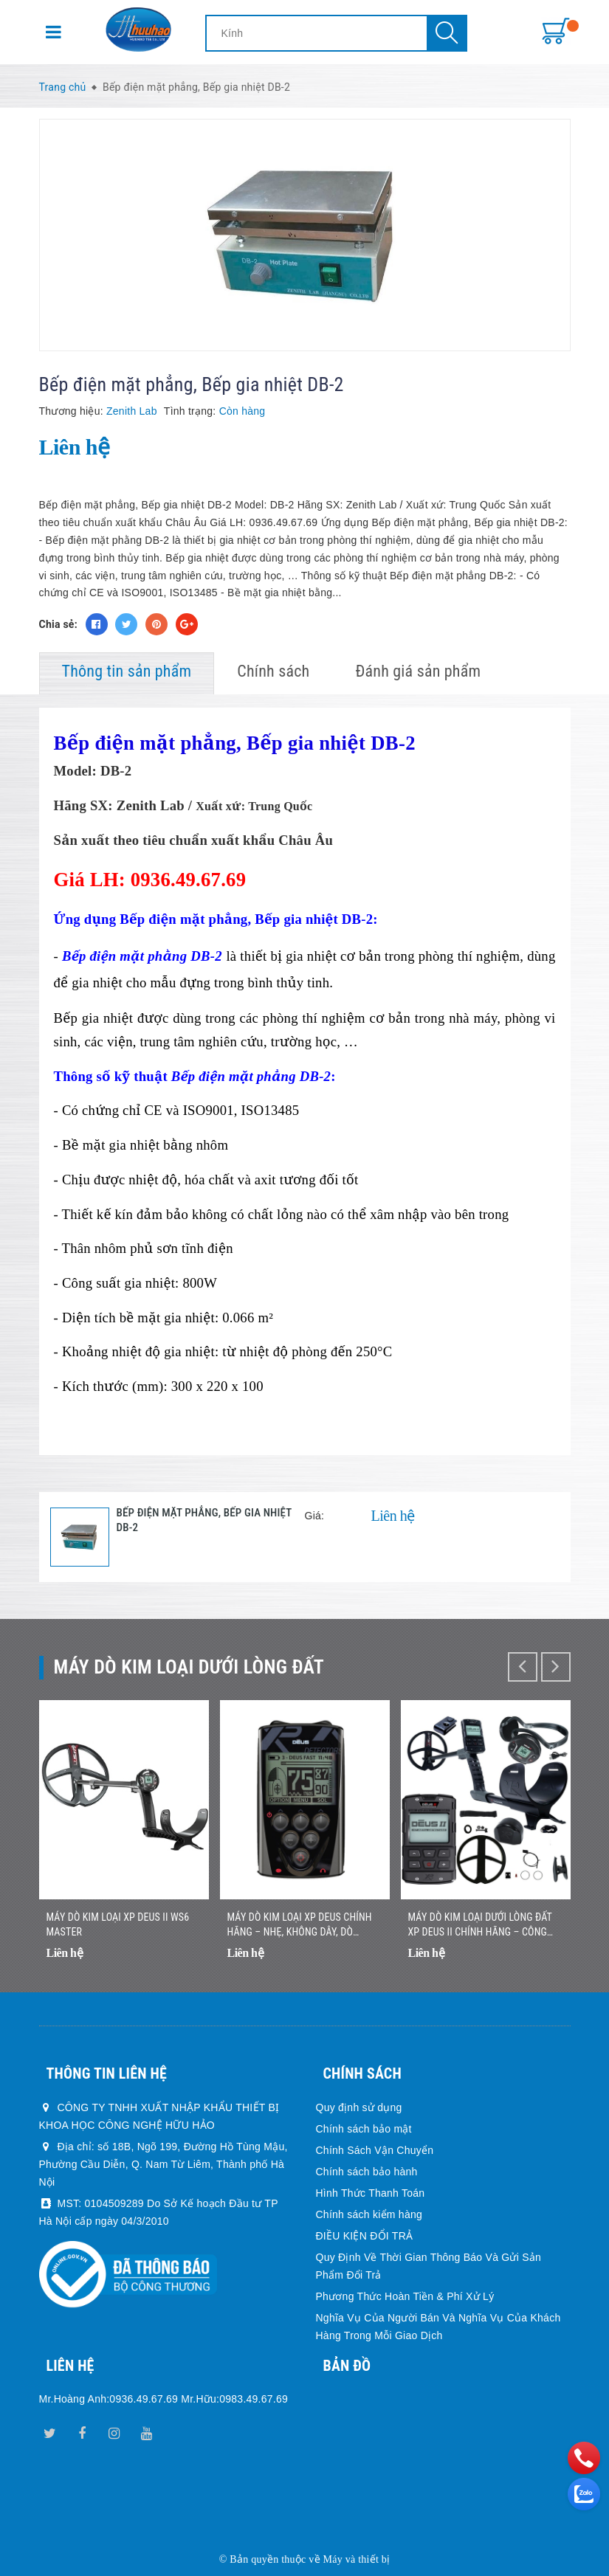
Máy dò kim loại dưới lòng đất (189, 1667)
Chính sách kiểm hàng (369, 2214)
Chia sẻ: (58, 624)
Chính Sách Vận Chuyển (375, 2150)
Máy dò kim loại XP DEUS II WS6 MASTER (118, 1924)
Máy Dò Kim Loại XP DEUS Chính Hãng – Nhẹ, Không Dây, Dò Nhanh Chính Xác (299, 1925)
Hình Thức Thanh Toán (370, 2193)
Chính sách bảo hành (367, 2172)
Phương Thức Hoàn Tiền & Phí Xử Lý (405, 2296)
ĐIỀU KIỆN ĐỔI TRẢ (364, 2236)
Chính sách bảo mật (364, 2129)
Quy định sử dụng (359, 2107)
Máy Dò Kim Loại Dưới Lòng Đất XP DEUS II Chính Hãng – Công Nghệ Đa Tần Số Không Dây (480, 1925)
